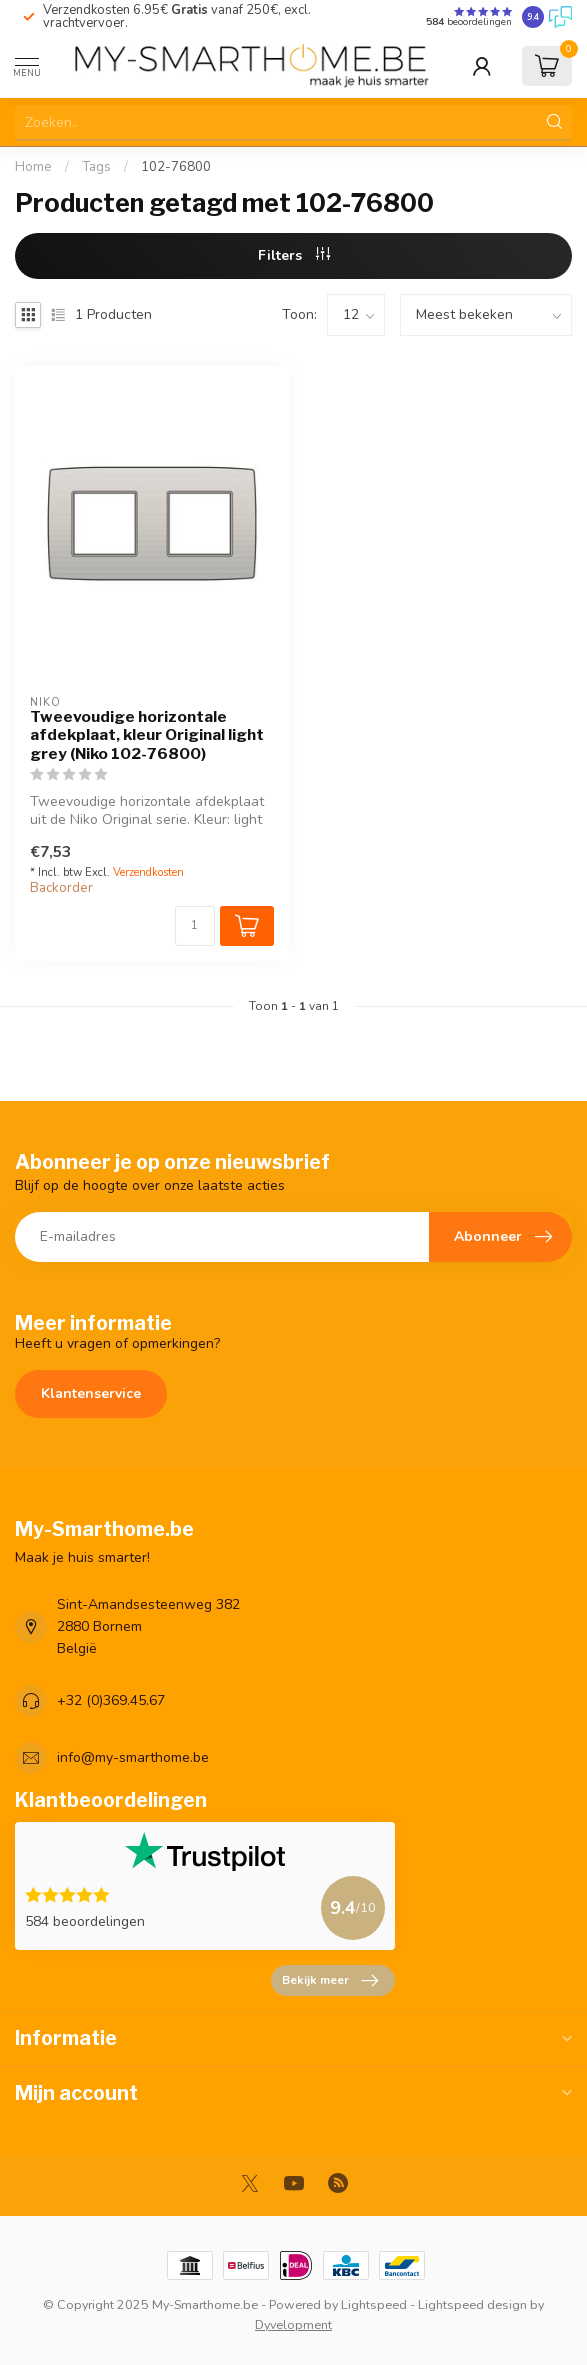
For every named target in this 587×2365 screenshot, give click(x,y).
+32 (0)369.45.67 (111, 1700)
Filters (294, 255)
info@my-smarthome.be (133, 1757)
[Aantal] (195, 926)
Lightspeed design (472, 2304)
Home (33, 167)
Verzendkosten (148, 872)
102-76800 (176, 167)
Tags (96, 167)
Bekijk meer (330, 1981)
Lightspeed (374, 2304)
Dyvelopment (293, 2324)
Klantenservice (91, 1393)
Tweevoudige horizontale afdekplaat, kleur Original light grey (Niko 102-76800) (147, 735)
